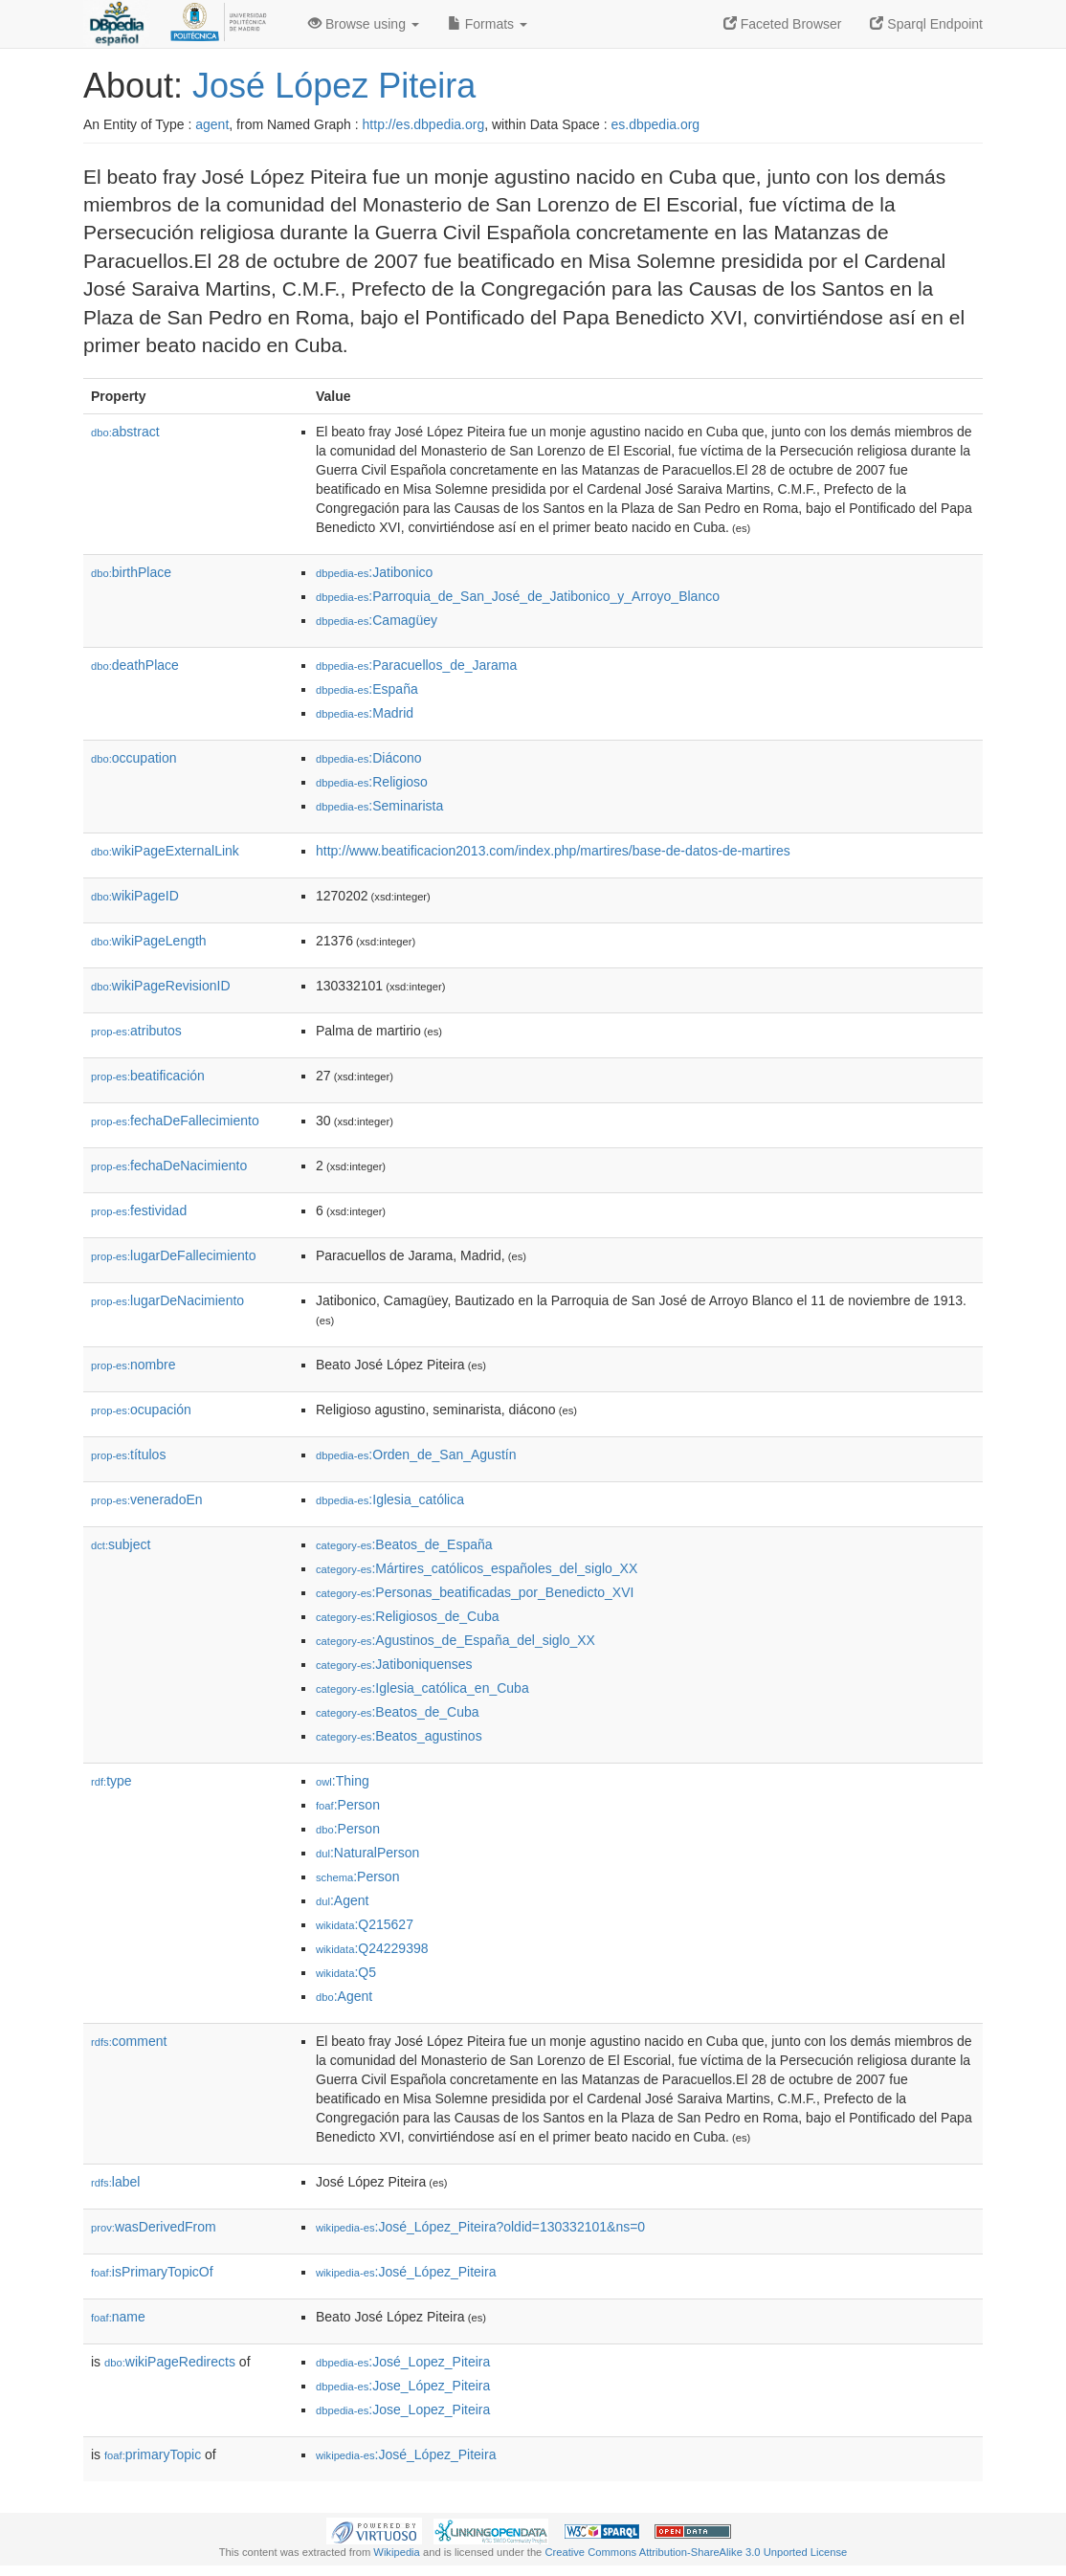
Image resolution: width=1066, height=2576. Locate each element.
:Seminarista (379, 805)
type (111, 1780)
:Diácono (369, 758)
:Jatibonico (374, 572)
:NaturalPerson (367, 1852)
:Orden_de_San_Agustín (416, 1454)
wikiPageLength (149, 940)
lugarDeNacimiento (167, 1300)
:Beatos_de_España (404, 1544)
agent (212, 124)
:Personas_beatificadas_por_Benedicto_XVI (474, 1592)
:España (367, 689)
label (115, 2181)
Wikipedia (396, 2552)
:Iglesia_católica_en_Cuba (422, 1688)
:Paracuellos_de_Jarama (416, 665)
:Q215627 (364, 1924)
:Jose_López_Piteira (403, 2385)
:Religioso (372, 781)
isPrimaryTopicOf (152, 2271)
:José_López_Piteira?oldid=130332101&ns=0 (480, 2226)
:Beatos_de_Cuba (397, 1712)
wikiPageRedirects (169, 2361)
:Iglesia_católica (390, 1499)
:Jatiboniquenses (394, 1664)
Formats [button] (487, 24)
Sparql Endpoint (926, 24)
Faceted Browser (782, 24)
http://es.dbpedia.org (424, 124)
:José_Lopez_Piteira (403, 2361)
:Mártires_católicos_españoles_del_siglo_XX (476, 1568)
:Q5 (346, 1972)
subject (120, 1544)
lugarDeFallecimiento (173, 1255)
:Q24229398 (372, 1948)
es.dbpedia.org (655, 124)
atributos (136, 1030)
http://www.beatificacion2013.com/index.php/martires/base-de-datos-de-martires (553, 850)
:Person (348, 1804)
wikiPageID (135, 895)
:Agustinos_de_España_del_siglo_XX (455, 1640)
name (118, 2316)
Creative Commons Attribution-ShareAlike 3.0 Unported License (695, 2552)
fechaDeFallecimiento (175, 1120)
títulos (128, 1454)
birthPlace (131, 572)
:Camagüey (376, 620)
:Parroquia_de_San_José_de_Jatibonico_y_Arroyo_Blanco (518, 596)
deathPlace (135, 665)
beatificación (148, 1075)
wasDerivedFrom (153, 2226)
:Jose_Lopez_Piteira (403, 2409)
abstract (125, 431)
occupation (134, 758)
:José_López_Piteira (406, 2271)
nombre (133, 1364)
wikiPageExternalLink (165, 850)
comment (129, 2041)
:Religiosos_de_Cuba (408, 1616)
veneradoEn (147, 1499)
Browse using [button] (363, 24)
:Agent (342, 1900)
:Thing (342, 1780)
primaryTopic (152, 2454)
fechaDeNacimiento (169, 1165)
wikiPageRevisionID (161, 985)
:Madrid (364, 713)
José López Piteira (334, 85)
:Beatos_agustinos (399, 1735)
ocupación (141, 1409)
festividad (139, 1210)
